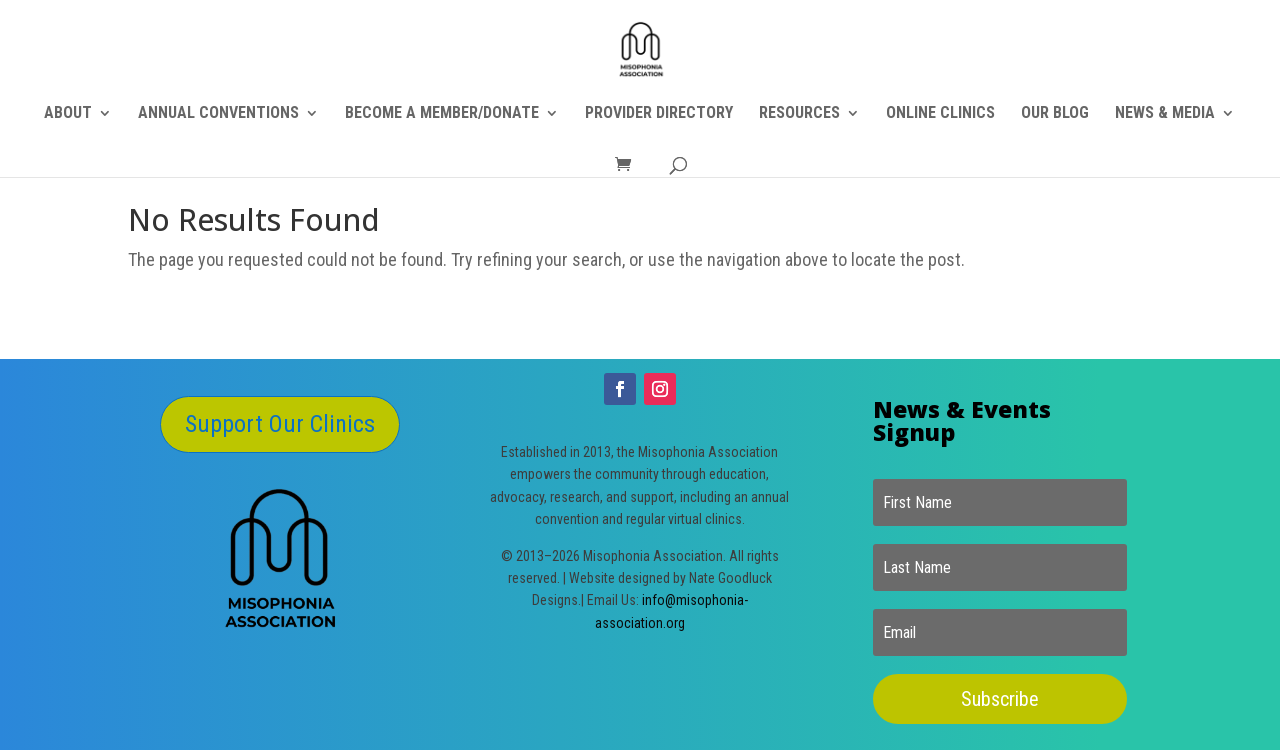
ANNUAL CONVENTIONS (218, 114)
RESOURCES (799, 114)
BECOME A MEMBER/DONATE (442, 114)
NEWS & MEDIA (1165, 114)
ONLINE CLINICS (940, 114)
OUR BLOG (1055, 114)
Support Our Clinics (280, 424)
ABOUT (68, 114)
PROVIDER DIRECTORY (659, 114)
